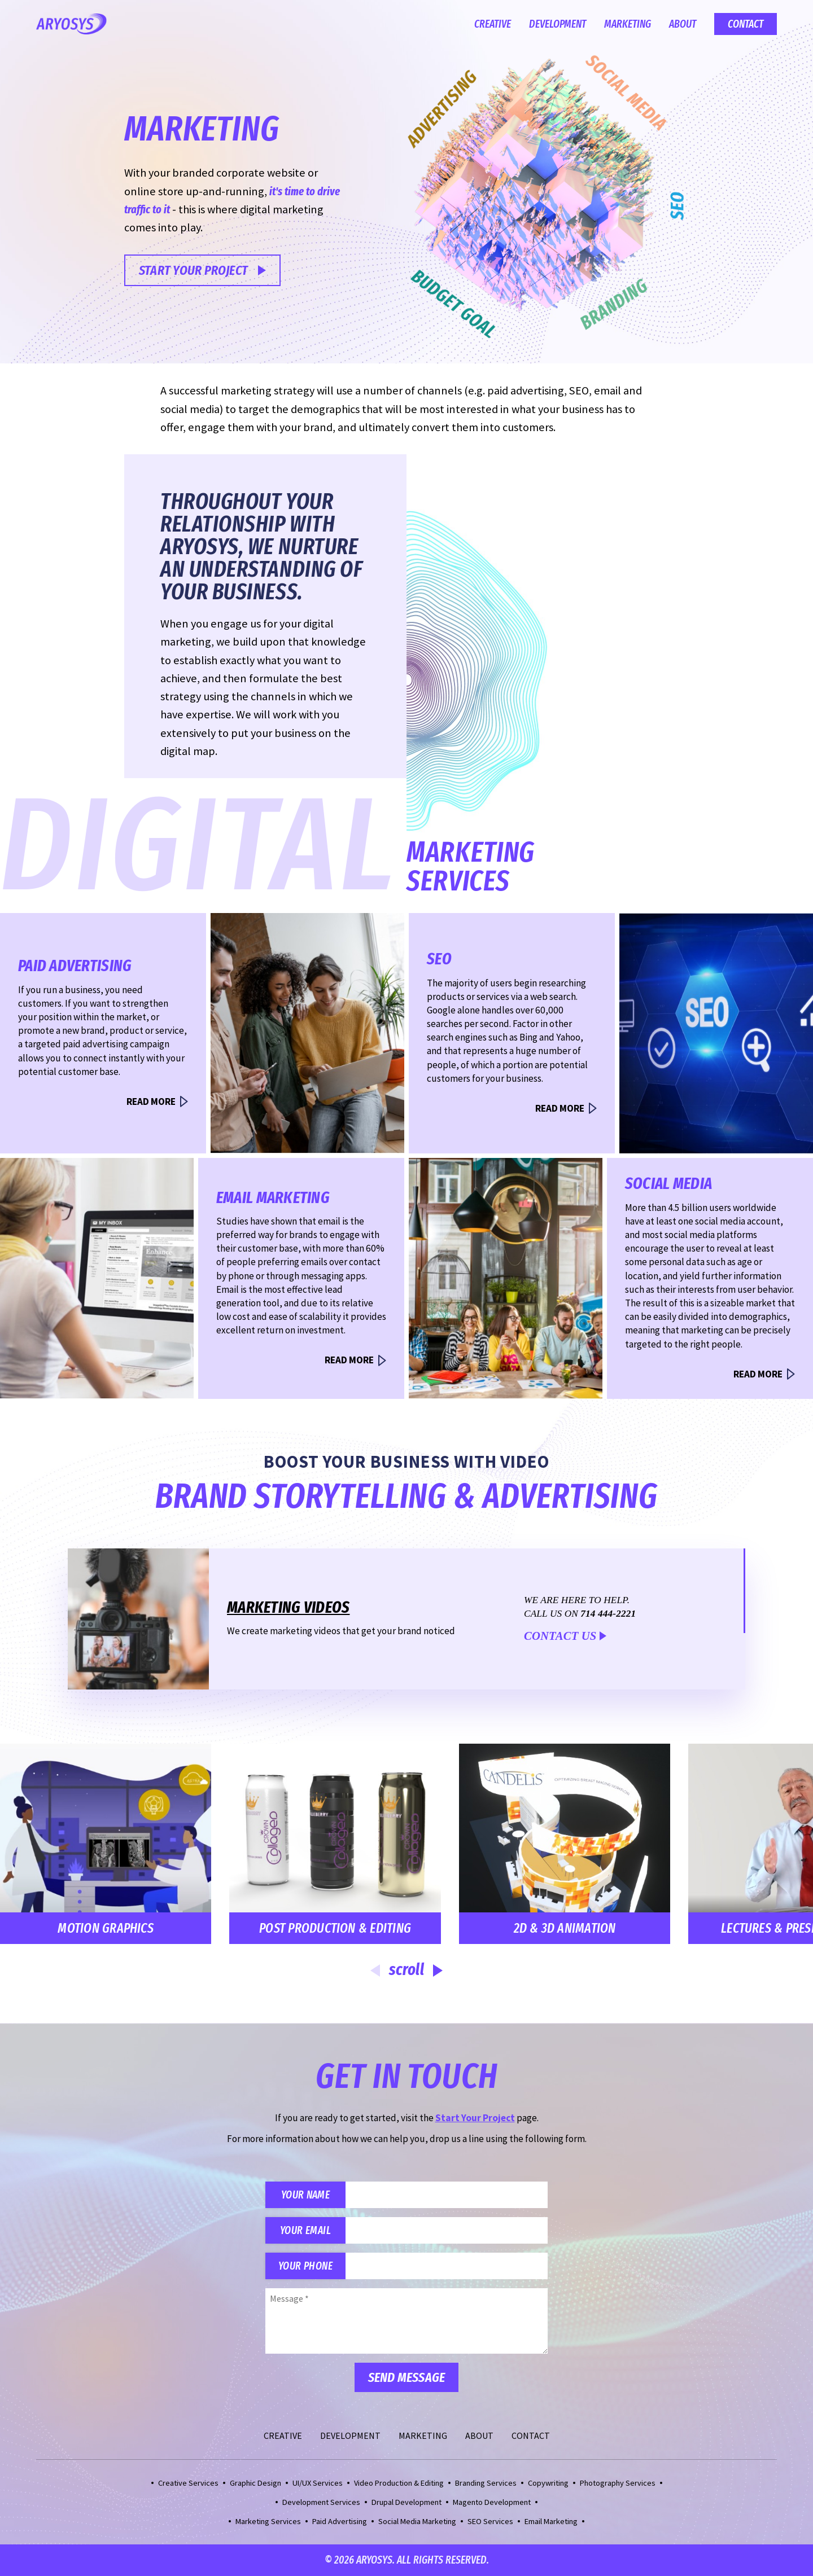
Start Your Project (193, 270)
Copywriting (548, 2483)
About (682, 23)
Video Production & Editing (399, 2483)
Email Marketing (551, 2521)
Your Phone (305, 2265)
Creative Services (188, 2483)
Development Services (321, 2502)
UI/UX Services (317, 2483)
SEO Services (490, 2521)
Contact (745, 23)
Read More (151, 1101)
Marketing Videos (288, 1607)
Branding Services (486, 2483)
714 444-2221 (608, 1613)
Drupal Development (406, 2502)
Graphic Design (255, 2483)
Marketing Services (268, 2521)
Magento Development (492, 2502)
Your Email (305, 2230)
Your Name (305, 2194)
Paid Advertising (339, 2521)
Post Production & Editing (316, 1928)
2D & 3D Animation (546, 1928)
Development (557, 23)
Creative (492, 23)
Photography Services (617, 2483)
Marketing (627, 23)
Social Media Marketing (417, 2521)
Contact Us (560, 1636)
